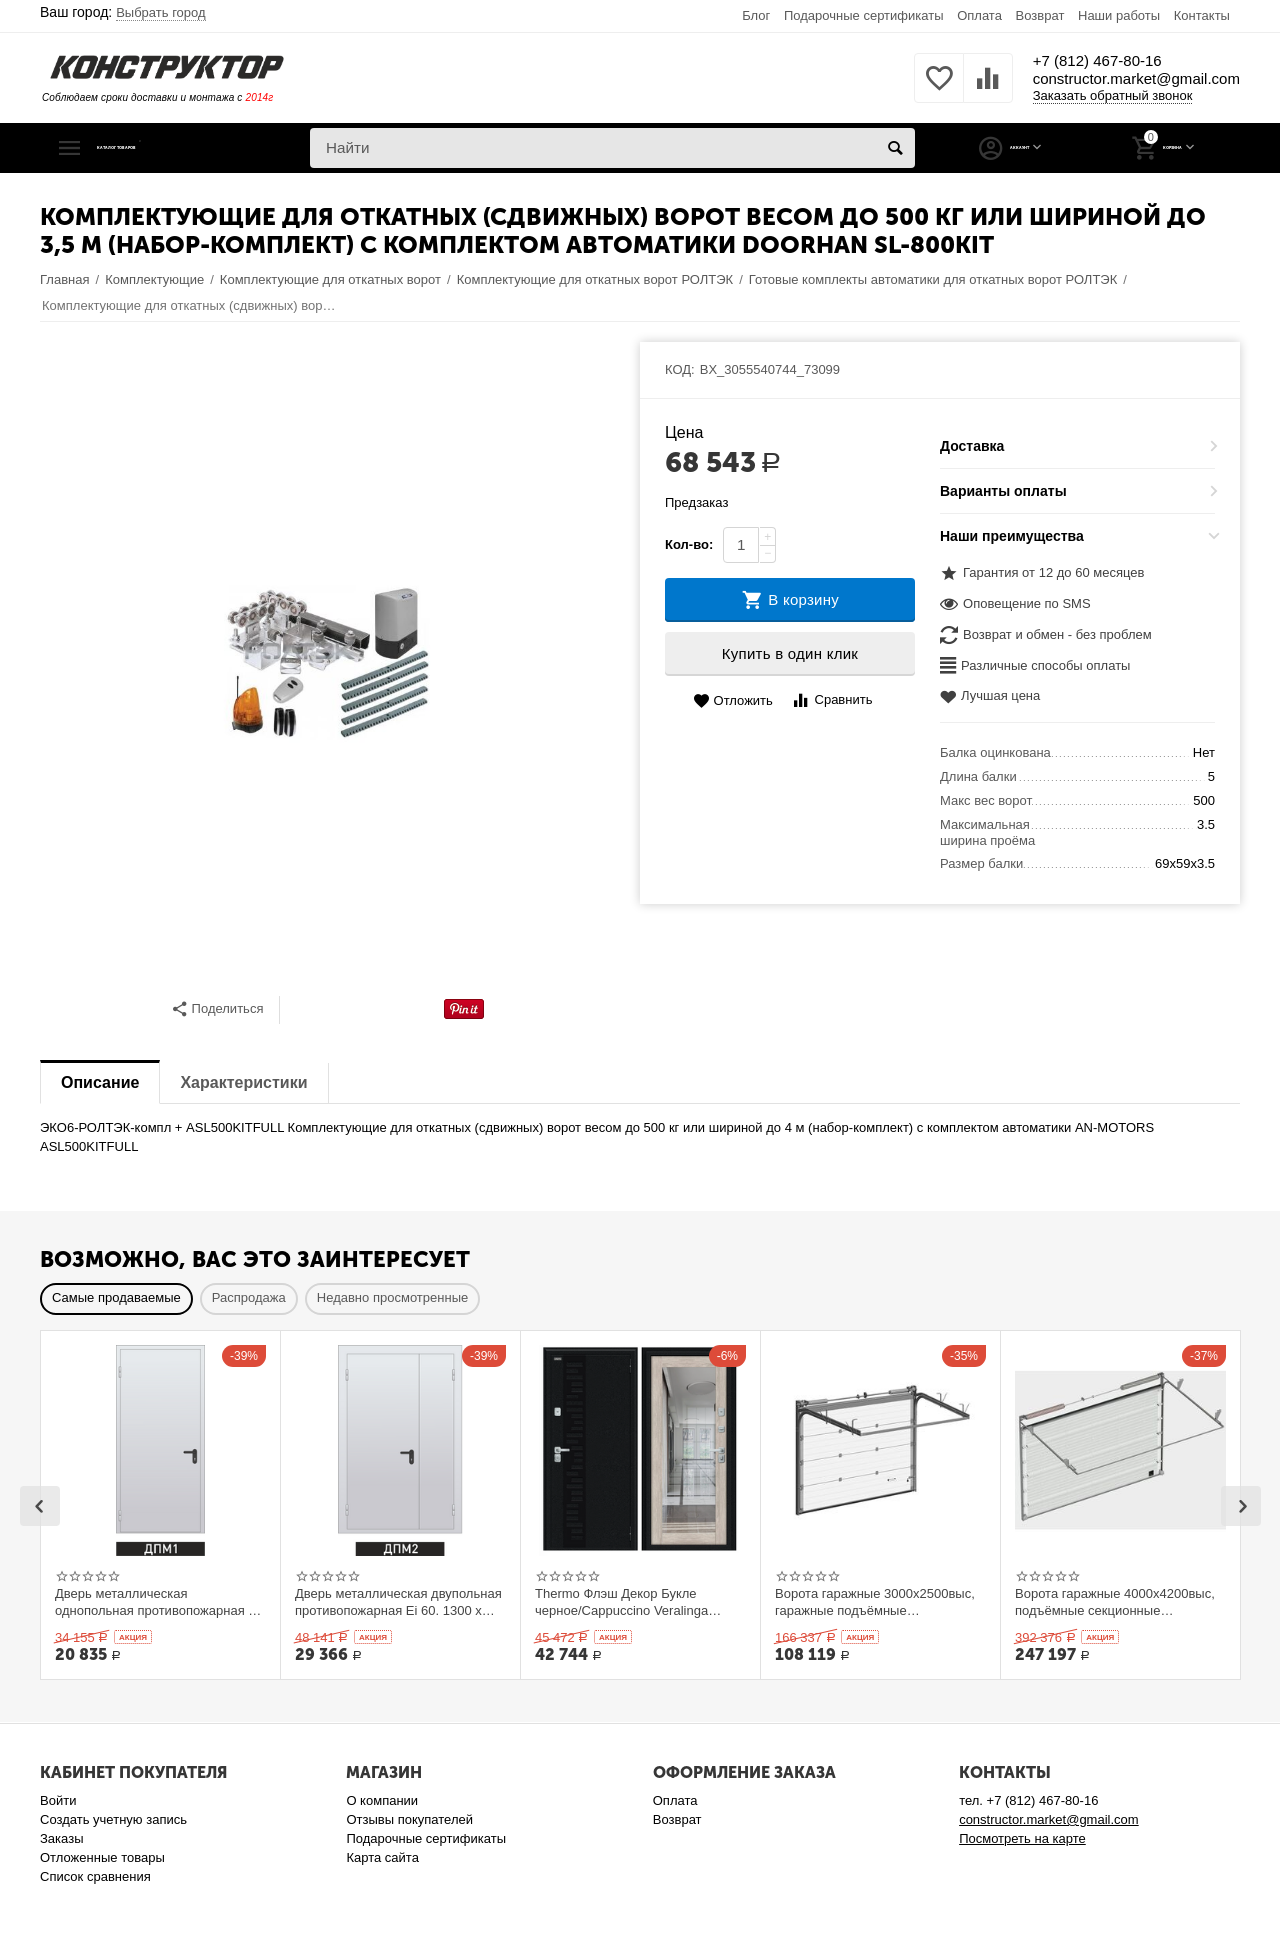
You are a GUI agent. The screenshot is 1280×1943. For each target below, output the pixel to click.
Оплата (979, 15)
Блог (756, 15)
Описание (100, 1082)
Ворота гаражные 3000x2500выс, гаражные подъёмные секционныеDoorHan (875, 1602)
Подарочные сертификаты (864, 15)
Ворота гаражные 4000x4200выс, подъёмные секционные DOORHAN (1115, 1602)
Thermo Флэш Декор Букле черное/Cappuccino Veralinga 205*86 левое (621, 1602)
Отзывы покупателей (409, 1819)
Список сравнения (95, 1876)
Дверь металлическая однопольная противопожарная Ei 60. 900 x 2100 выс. (157, 1602)
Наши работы (1119, 15)
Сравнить (831, 700)
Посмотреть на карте (1022, 1838)
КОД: (680, 369)
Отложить (733, 701)
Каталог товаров (163, 148)
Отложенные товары (102, 1857)
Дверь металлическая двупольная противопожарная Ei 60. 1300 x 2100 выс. (398, 1602)
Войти (58, 1800)
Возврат (1040, 15)
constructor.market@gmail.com (1105, 80)
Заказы (62, 1838)
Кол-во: (689, 544)
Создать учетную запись (113, 1819)
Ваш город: (123, 12)
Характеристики (243, 1082)
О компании (382, 1800)
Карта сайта (382, 1857)
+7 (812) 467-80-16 (1047, 60)
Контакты (1202, 15)
